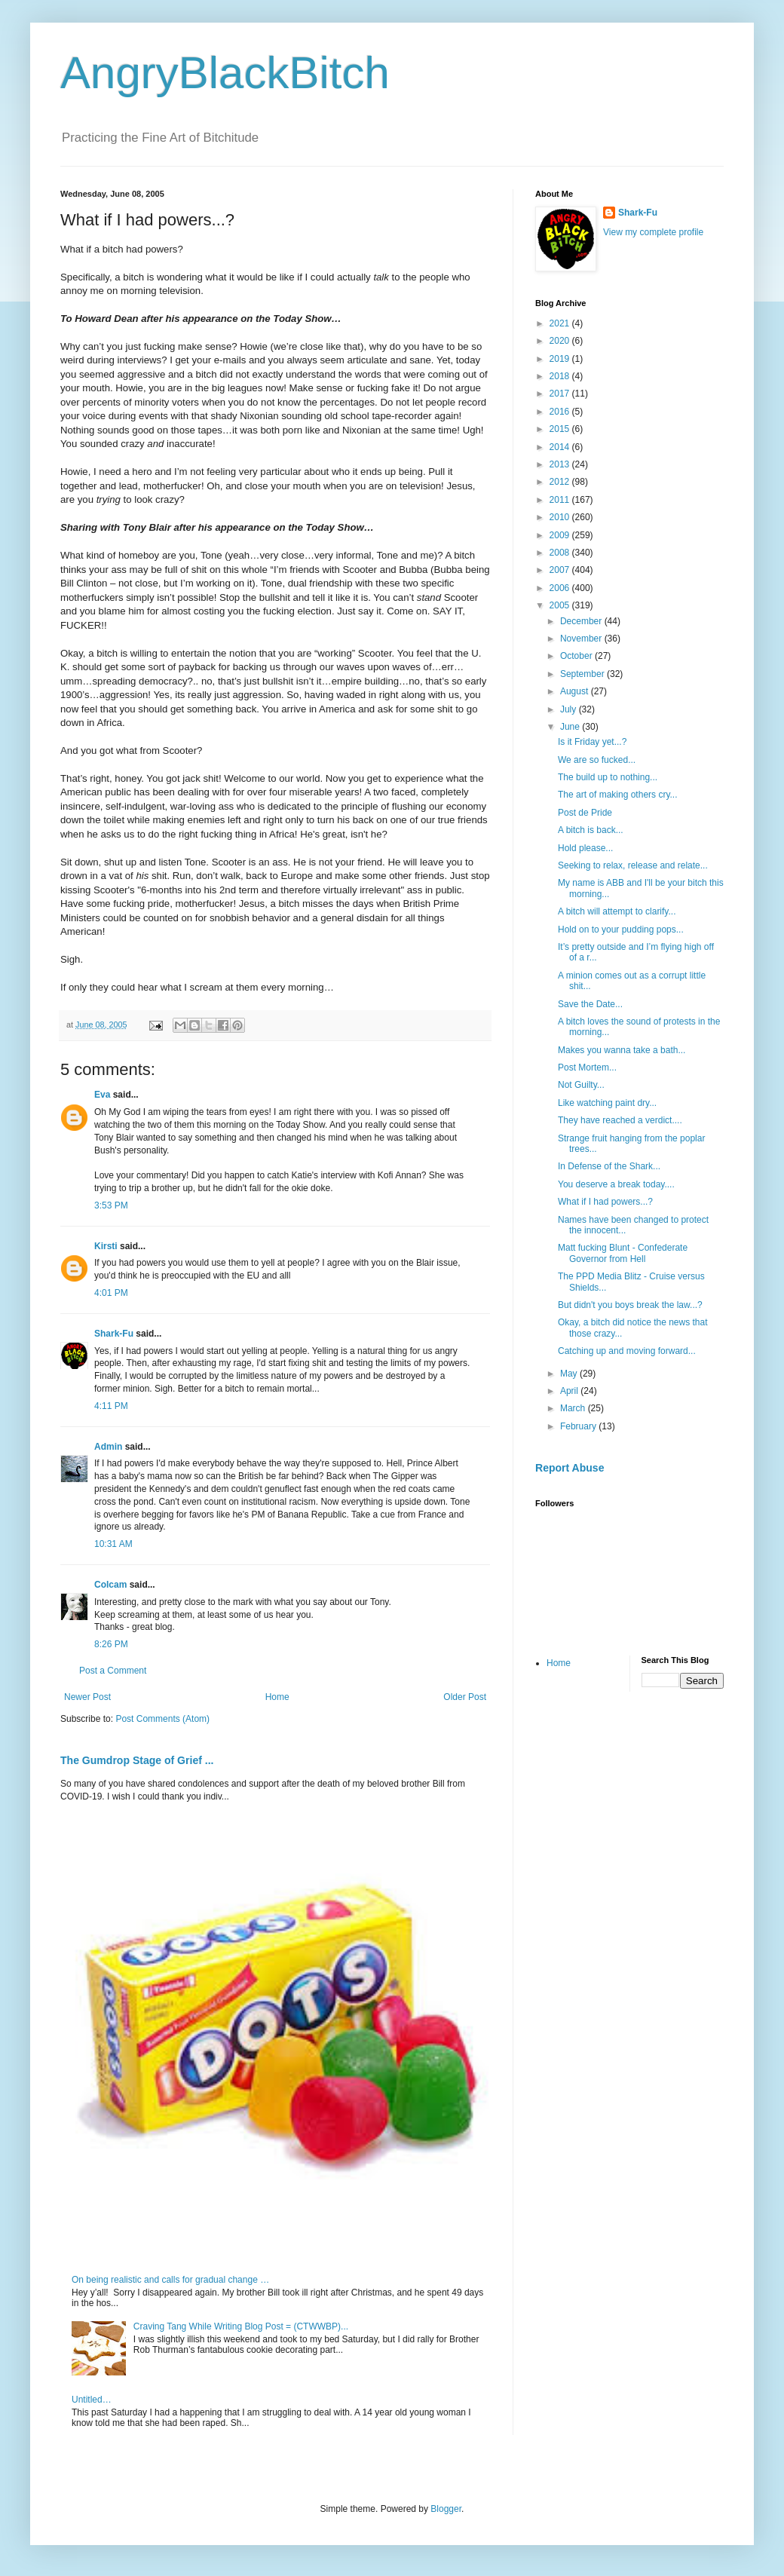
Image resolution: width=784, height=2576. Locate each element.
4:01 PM (111, 1293)
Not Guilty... (581, 1085)
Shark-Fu (113, 1333)
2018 (561, 376)
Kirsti (106, 1246)
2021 (561, 323)
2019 (561, 359)
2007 (561, 570)
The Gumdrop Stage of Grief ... (136, 1760)
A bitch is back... (590, 830)
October (577, 656)
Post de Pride (585, 812)
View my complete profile (653, 232)
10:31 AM (113, 1544)
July (569, 709)
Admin (108, 1446)
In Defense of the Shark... (609, 1166)
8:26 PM (111, 1644)
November (582, 638)
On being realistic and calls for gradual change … (170, 2279)
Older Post (464, 1697)
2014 (561, 447)
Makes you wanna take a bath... (621, 1050)
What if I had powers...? (605, 1201)
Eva (102, 1094)
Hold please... (585, 848)
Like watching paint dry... (607, 1103)
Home (277, 1697)
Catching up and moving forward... (627, 1351)
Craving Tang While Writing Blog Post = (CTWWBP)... (240, 2326)
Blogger (445, 2509)
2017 (561, 393)
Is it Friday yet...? (592, 742)
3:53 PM (111, 1205)
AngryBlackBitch (225, 72)
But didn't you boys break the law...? (630, 1305)
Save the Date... (590, 1004)
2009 (561, 535)
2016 (561, 411)
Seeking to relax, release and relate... (633, 865)
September (583, 674)
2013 (561, 464)
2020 (561, 340)
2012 (561, 481)
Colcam (110, 1584)
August (575, 691)
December (582, 621)
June (571, 726)
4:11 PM (111, 1406)
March (574, 1408)
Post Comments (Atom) (162, 1719)
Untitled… (92, 2399)
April (570, 1391)
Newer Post (87, 1697)
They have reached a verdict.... (620, 1120)
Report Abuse (569, 1468)
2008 (561, 552)
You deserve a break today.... (616, 1184)
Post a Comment (112, 1670)
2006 (561, 588)
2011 (561, 500)
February (579, 1426)
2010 (561, 517)
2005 (561, 605)
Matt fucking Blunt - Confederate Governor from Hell (623, 1252)
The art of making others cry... (618, 794)
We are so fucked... (596, 760)
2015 (561, 429)
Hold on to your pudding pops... (621, 929)
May (570, 1373)
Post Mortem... (587, 1067)
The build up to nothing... (607, 777)
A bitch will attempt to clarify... (617, 911)
